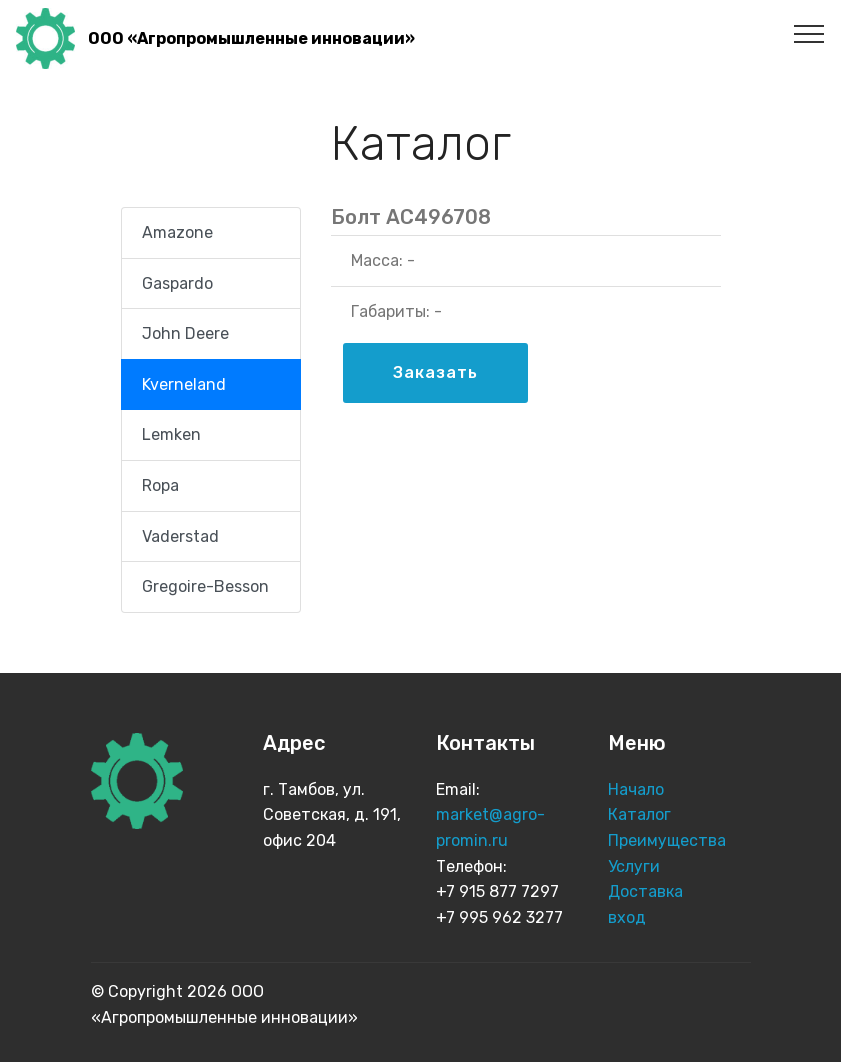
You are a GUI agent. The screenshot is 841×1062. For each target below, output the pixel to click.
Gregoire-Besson (205, 586)
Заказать (435, 372)
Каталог (641, 814)
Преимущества (669, 840)
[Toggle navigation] (809, 33)
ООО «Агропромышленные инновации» (251, 38)
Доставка (645, 891)
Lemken (171, 434)
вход (627, 917)
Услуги (636, 866)
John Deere (185, 333)
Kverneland (184, 384)
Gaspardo (177, 283)
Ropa (160, 485)
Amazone (177, 232)
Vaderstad (180, 536)
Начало (636, 789)
